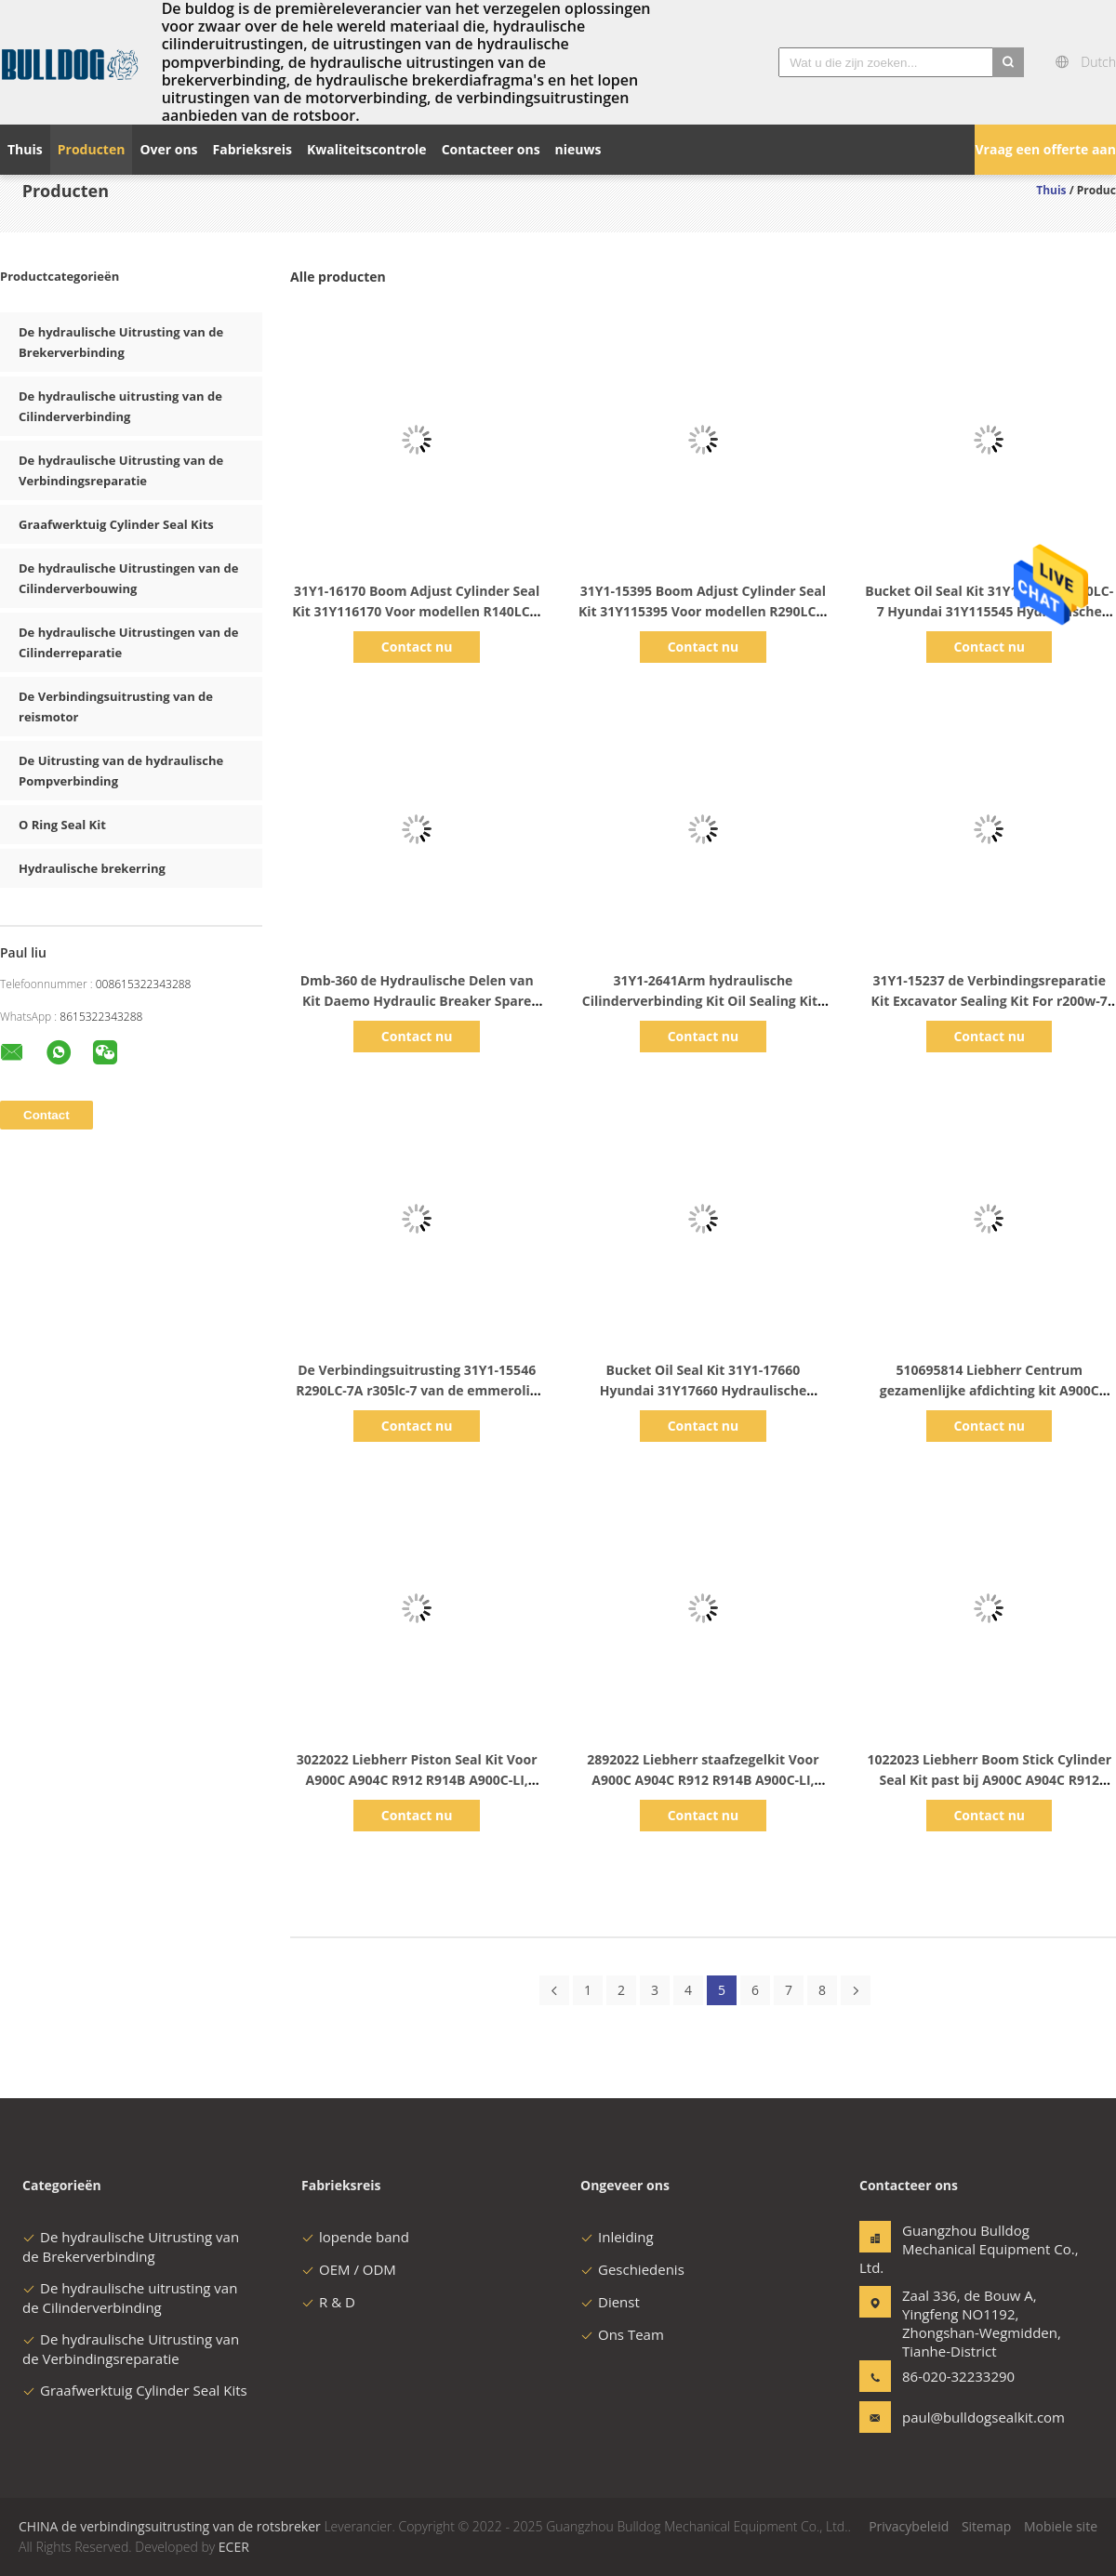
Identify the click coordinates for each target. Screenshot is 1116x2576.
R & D (328, 2301)
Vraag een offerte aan (1045, 149)
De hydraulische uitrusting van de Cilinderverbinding (129, 2298)
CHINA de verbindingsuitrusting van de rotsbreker (170, 2526)
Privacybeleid (909, 2526)
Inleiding (617, 2236)
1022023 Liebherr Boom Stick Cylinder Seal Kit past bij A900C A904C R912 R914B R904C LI (989, 1779)
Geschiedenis (632, 2269)
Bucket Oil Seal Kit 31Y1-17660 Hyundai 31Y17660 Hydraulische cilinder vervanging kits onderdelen (702, 1390)
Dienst (610, 2301)
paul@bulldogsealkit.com (960, 2417)
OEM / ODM (348, 2269)
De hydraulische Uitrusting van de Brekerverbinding (130, 2246)
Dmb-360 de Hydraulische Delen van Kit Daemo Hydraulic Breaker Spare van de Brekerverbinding (417, 1000)
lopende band (355, 2236)
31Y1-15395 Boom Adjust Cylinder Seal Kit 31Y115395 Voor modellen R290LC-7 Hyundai (703, 611)
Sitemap (986, 2526)
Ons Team (622, 2334)
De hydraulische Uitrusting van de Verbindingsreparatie (130, 2349)
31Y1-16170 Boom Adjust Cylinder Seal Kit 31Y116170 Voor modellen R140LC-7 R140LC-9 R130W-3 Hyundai (416, 611)
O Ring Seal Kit (62, 824)
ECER (234, 2547)
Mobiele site (1060, 2526)
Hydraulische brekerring (92, 868)
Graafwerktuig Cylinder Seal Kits (116, 524)
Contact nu (417, 646)
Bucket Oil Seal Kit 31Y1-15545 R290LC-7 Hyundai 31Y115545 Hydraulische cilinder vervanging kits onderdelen (989, 611)
